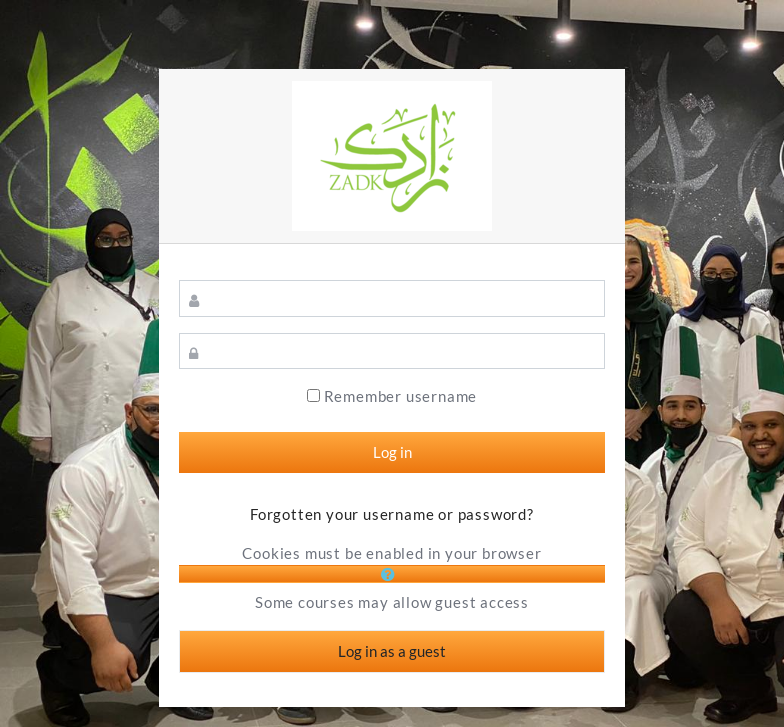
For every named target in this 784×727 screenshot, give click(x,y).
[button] (392, 574)
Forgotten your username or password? (392, 514)
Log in (392, 452)
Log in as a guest (392, 651)
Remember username (401, 396)
